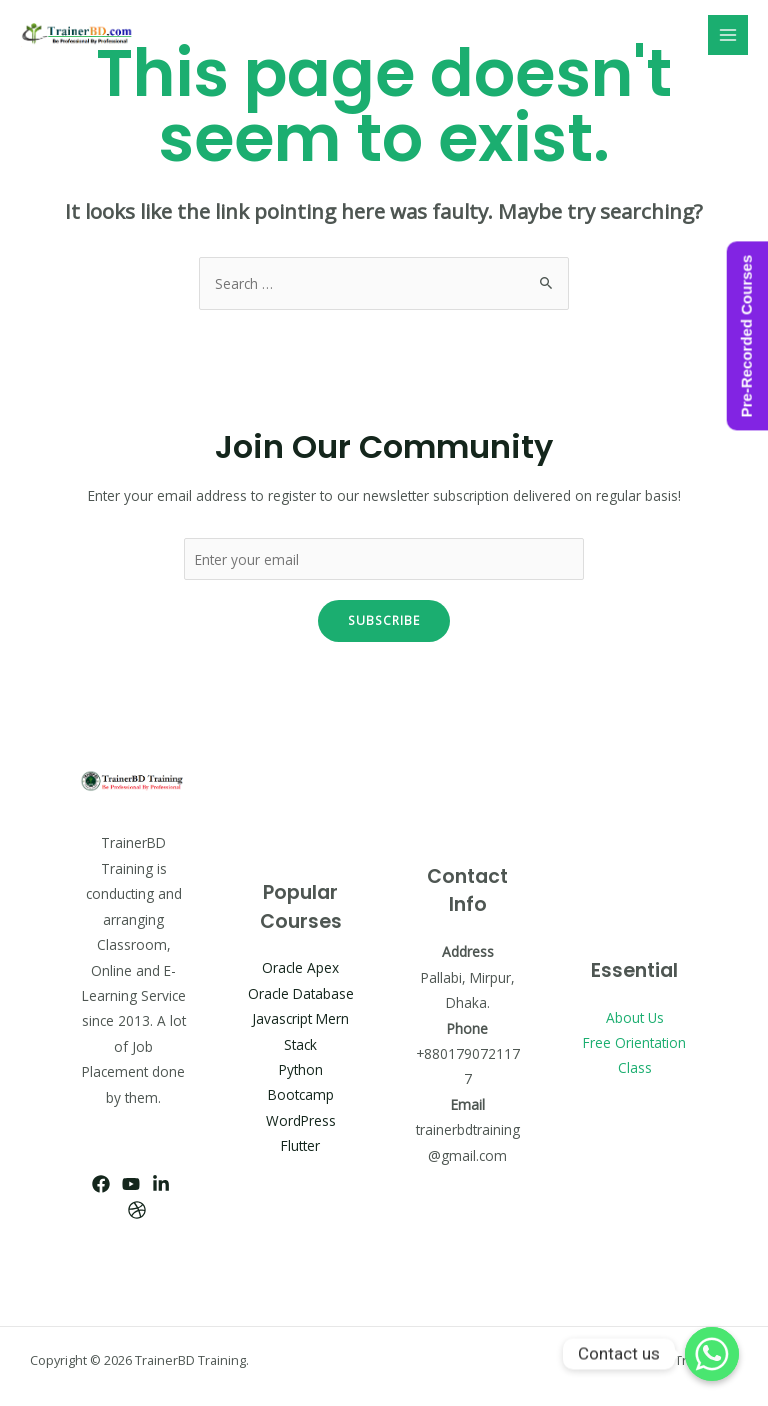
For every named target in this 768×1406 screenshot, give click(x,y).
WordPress (301, 1120)
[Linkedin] (161, 1184)
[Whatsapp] (712, 1354)
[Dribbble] (137, 1210)
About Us (635, 1017)
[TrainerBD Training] (80, 35)
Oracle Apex (300, 967)
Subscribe (384, 620)
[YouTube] (131, 1184)
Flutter (300, 1145)
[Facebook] (101, 1184)
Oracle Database (301, 993)
